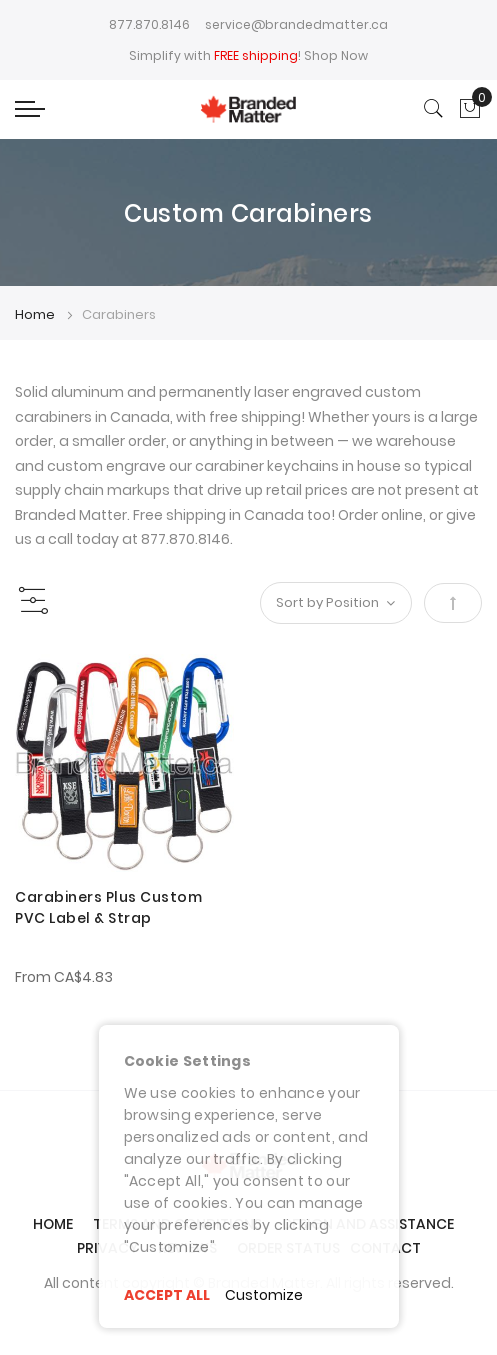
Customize (264, 1295)
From (64, 977)
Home (36, 314)
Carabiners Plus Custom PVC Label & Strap (108, 907)
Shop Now (336, 55)
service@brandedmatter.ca (296, 24)
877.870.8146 (149, 24)
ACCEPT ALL (167, 1295)
